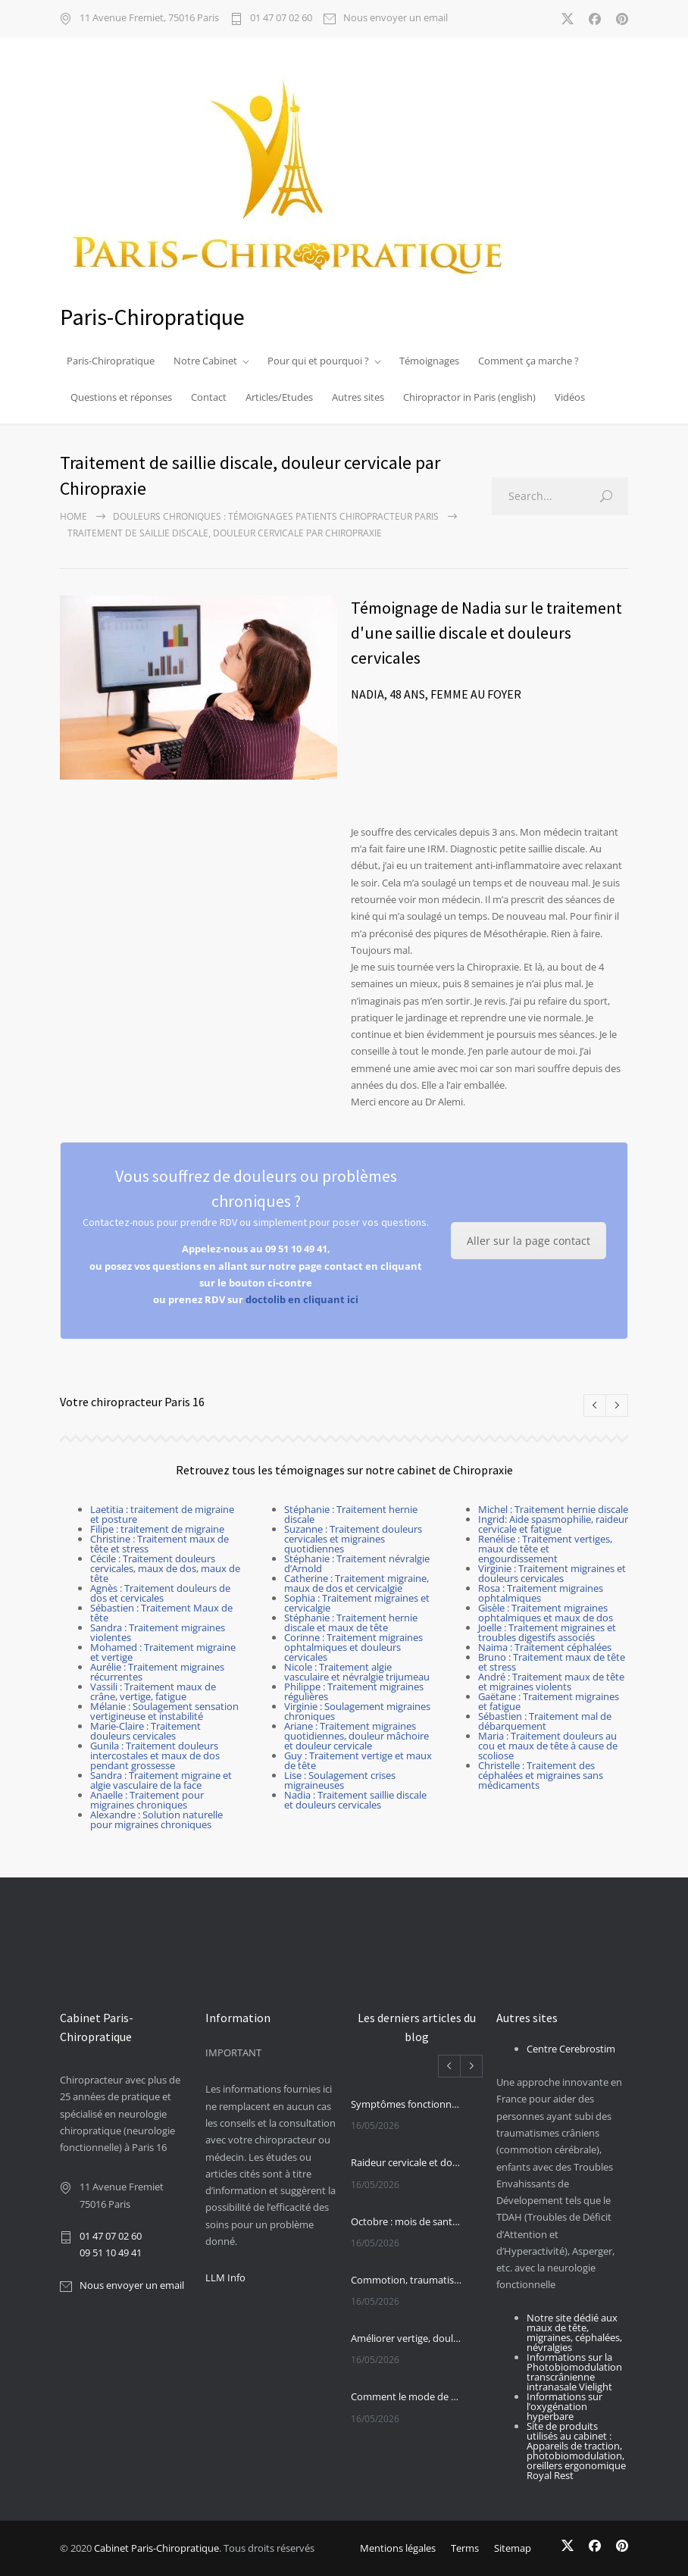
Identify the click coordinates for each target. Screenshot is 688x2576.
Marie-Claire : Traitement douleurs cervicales (145, 1731)
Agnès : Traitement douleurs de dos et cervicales (160, 1593)
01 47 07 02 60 (281, 18)
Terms (465, 2548)
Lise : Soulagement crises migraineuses (340, 1780)
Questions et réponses (121, 397)
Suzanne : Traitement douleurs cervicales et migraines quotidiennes (353, 1538)
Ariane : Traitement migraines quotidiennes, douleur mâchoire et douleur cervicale (356, 1735)
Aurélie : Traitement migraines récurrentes (157, 1671)
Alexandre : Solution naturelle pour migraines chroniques (156, 1819)
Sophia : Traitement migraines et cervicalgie (357, 1603)
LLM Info (225, 2277)
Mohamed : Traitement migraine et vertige (163, 1652)
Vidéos (570, 397)
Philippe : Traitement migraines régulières (354, 1691)
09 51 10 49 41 (111, 2252)
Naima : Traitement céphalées (544, 1647)
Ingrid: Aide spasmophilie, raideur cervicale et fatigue (553, 1524)
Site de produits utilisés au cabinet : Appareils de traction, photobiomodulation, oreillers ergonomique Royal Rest (576, 2450)
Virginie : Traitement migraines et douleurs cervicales (552, 1573)
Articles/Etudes (279, 397)
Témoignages (429, 360)
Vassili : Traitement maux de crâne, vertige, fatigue (153, 1691)
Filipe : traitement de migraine (157, 1529)
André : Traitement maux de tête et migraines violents (551, 1681)
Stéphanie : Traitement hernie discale (350, 1514)
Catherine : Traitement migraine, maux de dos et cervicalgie (356, 1583)
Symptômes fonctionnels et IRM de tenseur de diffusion (407, 2104)
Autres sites (358, 397)
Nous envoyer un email (395, 18)
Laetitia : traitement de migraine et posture (162, 1514)
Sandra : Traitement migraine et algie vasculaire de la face (161, 1780)
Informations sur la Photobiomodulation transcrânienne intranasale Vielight (574, 2371)
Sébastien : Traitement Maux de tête (161, 1612)
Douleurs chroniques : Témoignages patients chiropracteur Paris (276, 516)
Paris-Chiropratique (111, 360)
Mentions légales (398, 2548)
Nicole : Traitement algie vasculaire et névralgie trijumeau (357, 1671)
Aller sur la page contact (528, 1240)
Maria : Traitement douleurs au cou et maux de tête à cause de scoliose (548, 1745)
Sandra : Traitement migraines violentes (157, 1632)
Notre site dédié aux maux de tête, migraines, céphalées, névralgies (574, 2332)
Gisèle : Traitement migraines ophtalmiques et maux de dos (545, 1612)
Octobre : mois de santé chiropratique (407, 2221)
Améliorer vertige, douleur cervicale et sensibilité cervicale (407, 2338)
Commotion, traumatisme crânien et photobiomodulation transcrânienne (407, 2280)
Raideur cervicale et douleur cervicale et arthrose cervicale (407, 2162)
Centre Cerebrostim (571, 2048)
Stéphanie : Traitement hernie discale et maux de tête (350, 1622)
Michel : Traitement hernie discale (553, 1509)
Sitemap (512, 2548)
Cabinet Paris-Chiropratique (156, 2548)
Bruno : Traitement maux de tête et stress (551, 1662)
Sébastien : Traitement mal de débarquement (544, 1721)
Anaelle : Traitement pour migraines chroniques (147, 1800)
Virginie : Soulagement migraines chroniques (357, 1711)
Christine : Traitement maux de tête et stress (159, 1543)
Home (73, 516)
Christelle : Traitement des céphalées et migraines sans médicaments (540, 1775)
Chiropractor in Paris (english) (469, 397)
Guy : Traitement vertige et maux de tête (358, 1760)
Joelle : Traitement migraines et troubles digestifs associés (547, 1632)
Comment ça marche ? (528, 360)
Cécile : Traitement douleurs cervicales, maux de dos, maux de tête (165, 1568)
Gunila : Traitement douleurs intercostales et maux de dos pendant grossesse (155, 1755)
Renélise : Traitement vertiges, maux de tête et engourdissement (545, 1548)
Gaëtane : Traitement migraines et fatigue (548, 1701)
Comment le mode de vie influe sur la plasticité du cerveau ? (407, 2396)
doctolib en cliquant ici (301, 1299)
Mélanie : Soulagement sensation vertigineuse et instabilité (164, 1711)
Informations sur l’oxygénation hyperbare (564, 2406)
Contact (209, 397)
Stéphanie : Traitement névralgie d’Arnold (357, 1563)
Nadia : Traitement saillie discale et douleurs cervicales (355, 1800)
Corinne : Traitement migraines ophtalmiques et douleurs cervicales (353, 1647)
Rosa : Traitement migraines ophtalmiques (540, 1593)
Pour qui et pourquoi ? (318, 360)
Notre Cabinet (205, 360)
